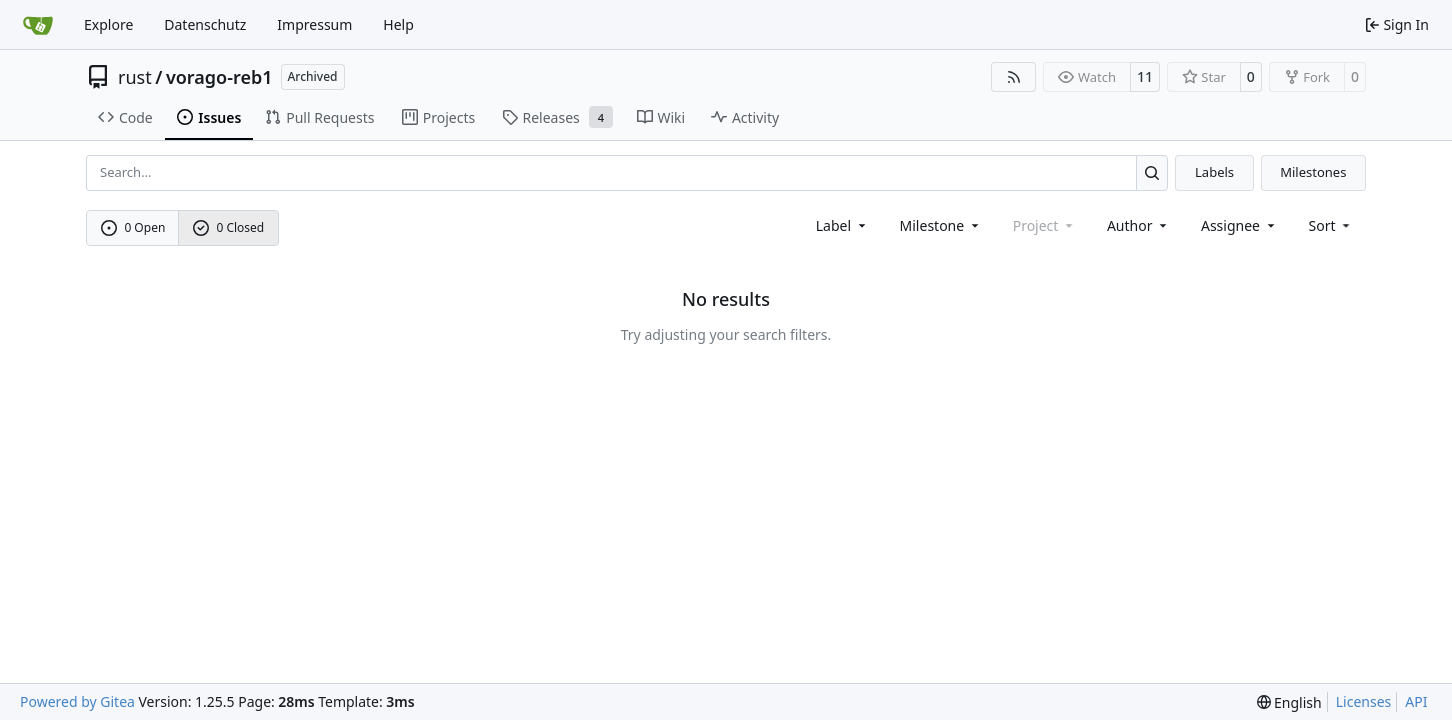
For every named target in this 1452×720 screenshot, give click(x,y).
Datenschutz (205, 24)
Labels (1214, 172)
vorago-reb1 (219, 77)
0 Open (133, 227)
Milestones (1313, 172)
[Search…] (1152, 172)
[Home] (38, 25)
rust (135, 77)
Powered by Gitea (77, 701)
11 (1145, 76)
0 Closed (229, 227)
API (1416, 701)
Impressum (314, 24)
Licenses (1364, 701)
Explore (108, 24)
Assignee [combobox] (1239, 225)
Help (398, 24)
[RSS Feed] (1014, 77)
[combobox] (842, 225)
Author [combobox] (1138, 225)
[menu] (1331, 225)
